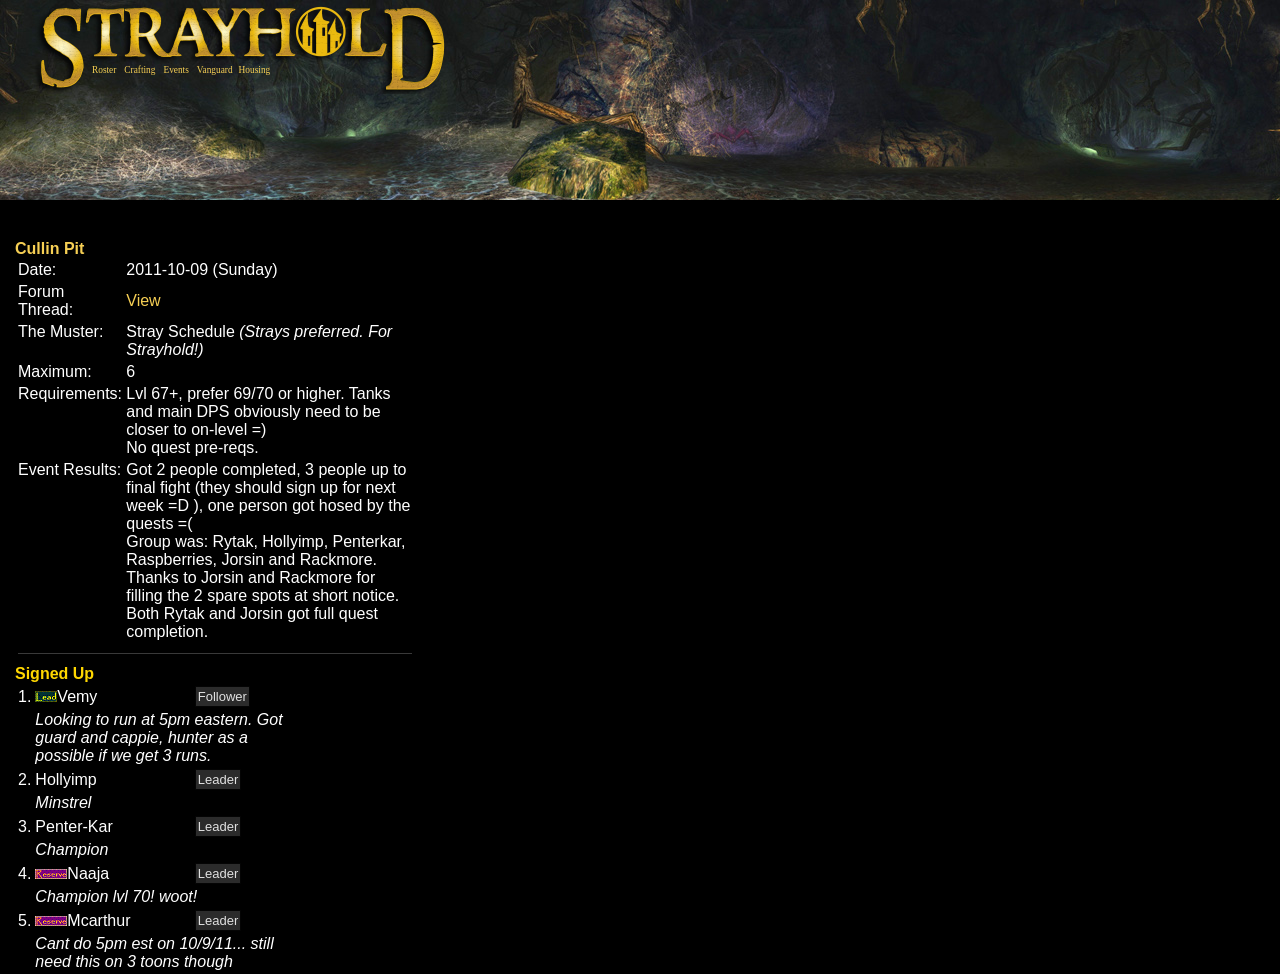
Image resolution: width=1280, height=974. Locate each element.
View (143, 300)
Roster (104, 70)
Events (175, 70)
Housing (255, 70)
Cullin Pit (49, 248)
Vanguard (215, 70)
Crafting (139, 70)
